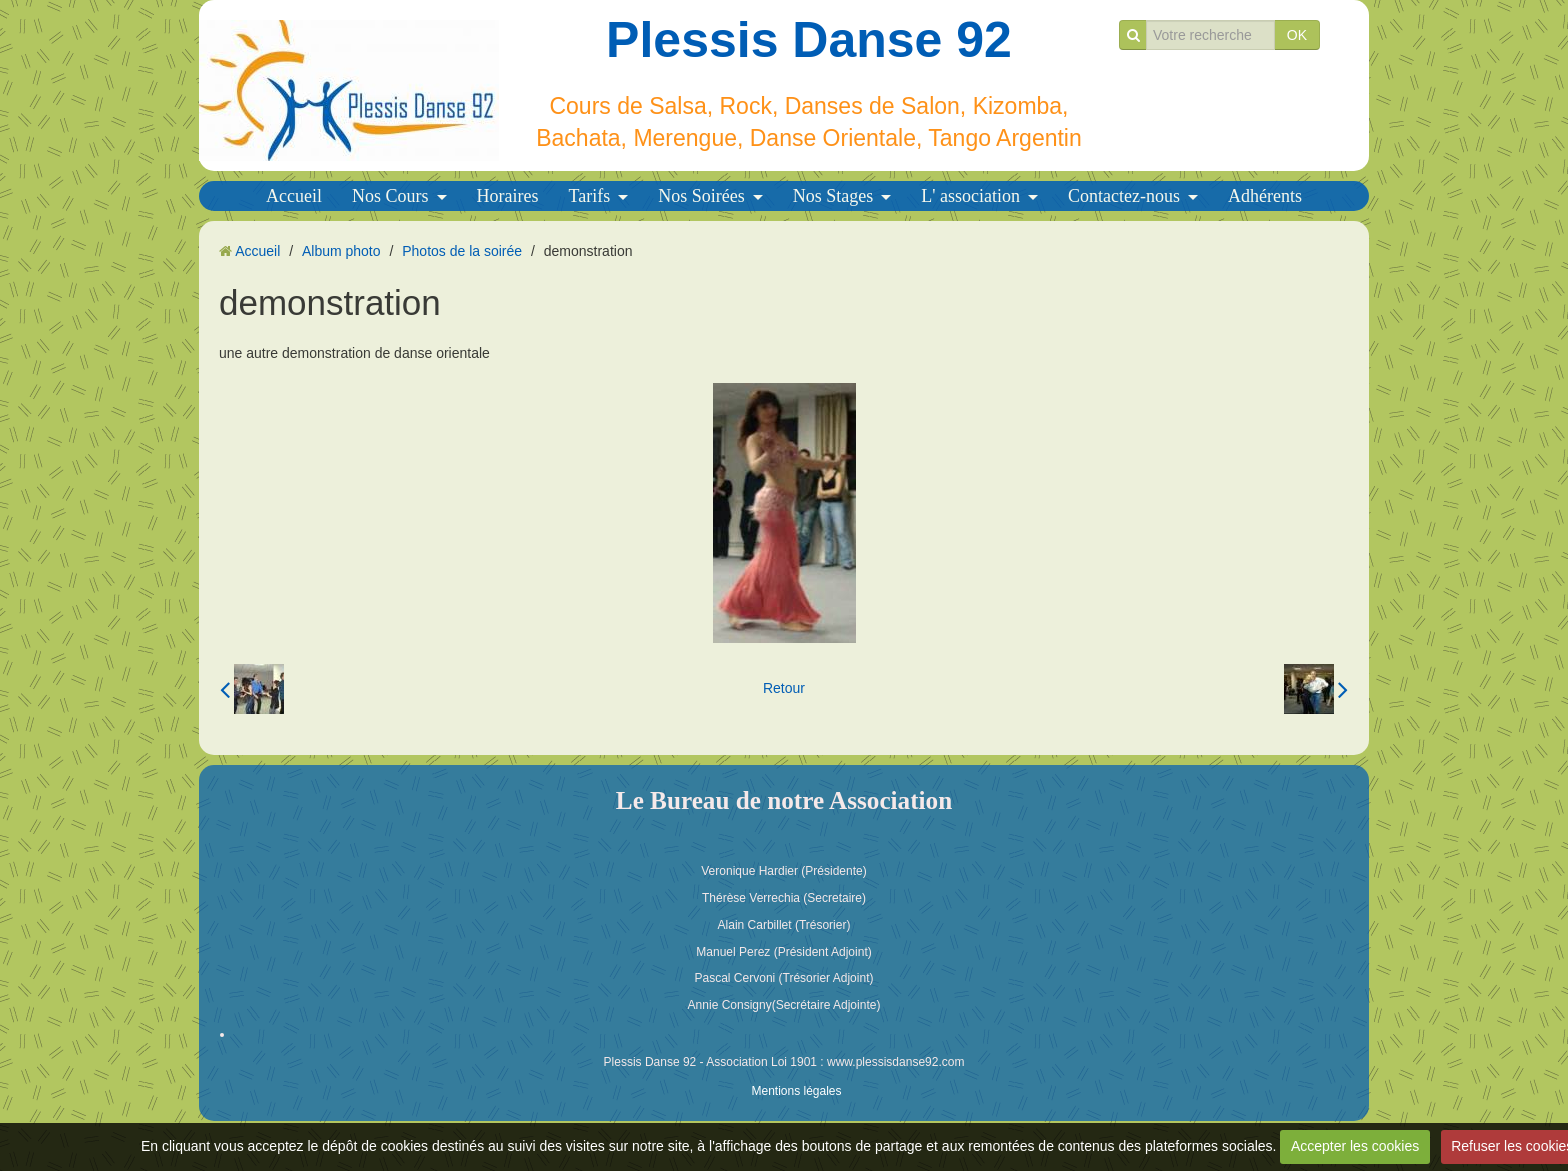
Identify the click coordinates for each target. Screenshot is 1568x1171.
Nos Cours (390, 196)
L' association (970, 196)
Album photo (341, 251)
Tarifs (590, 196)
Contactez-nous (1124, 196)
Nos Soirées (701, 196)
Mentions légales (796, 1091)
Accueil (294, 196)
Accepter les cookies (1355, 1146)
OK (1297, 35)
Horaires (508, 196)
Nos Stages (833, 196)
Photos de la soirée (462, 251)
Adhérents (1265, 196)
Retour (784, 688)
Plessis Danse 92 (809, 40)
